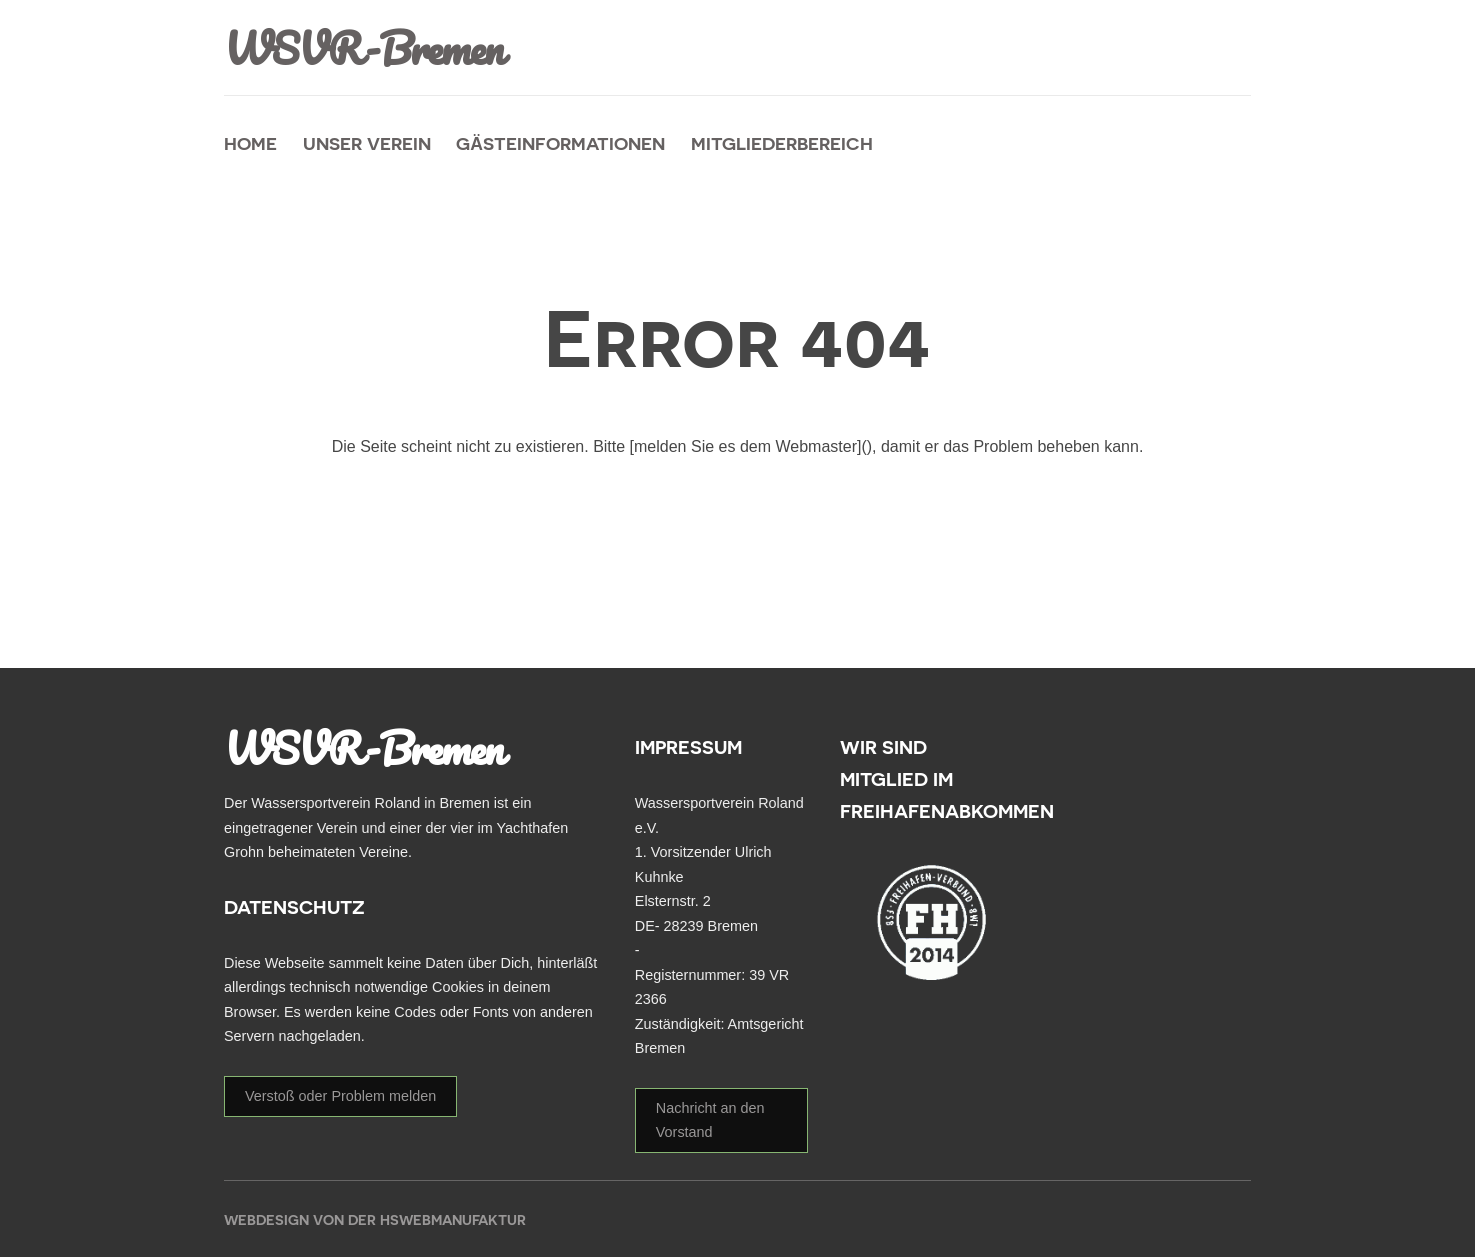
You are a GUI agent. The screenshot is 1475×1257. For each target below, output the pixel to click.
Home (250, 143)
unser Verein (367, 143)
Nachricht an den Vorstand (710, 1120)
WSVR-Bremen (363, 48)
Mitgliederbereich (782, 143)
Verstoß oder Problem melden (340, 1096)
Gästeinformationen (560, 143)
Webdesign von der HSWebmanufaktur (375, 1219)
